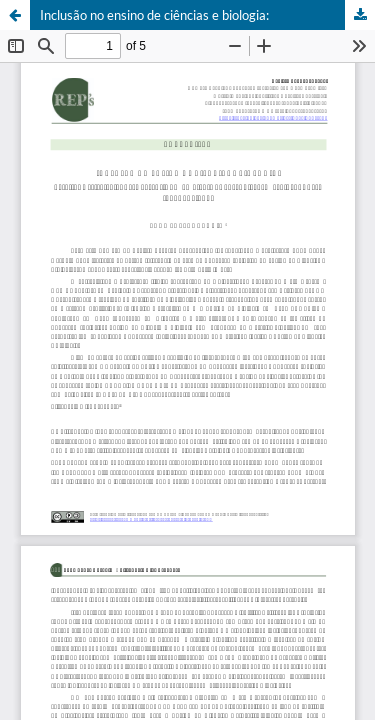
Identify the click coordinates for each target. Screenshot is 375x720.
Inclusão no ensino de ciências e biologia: (154, 15)
